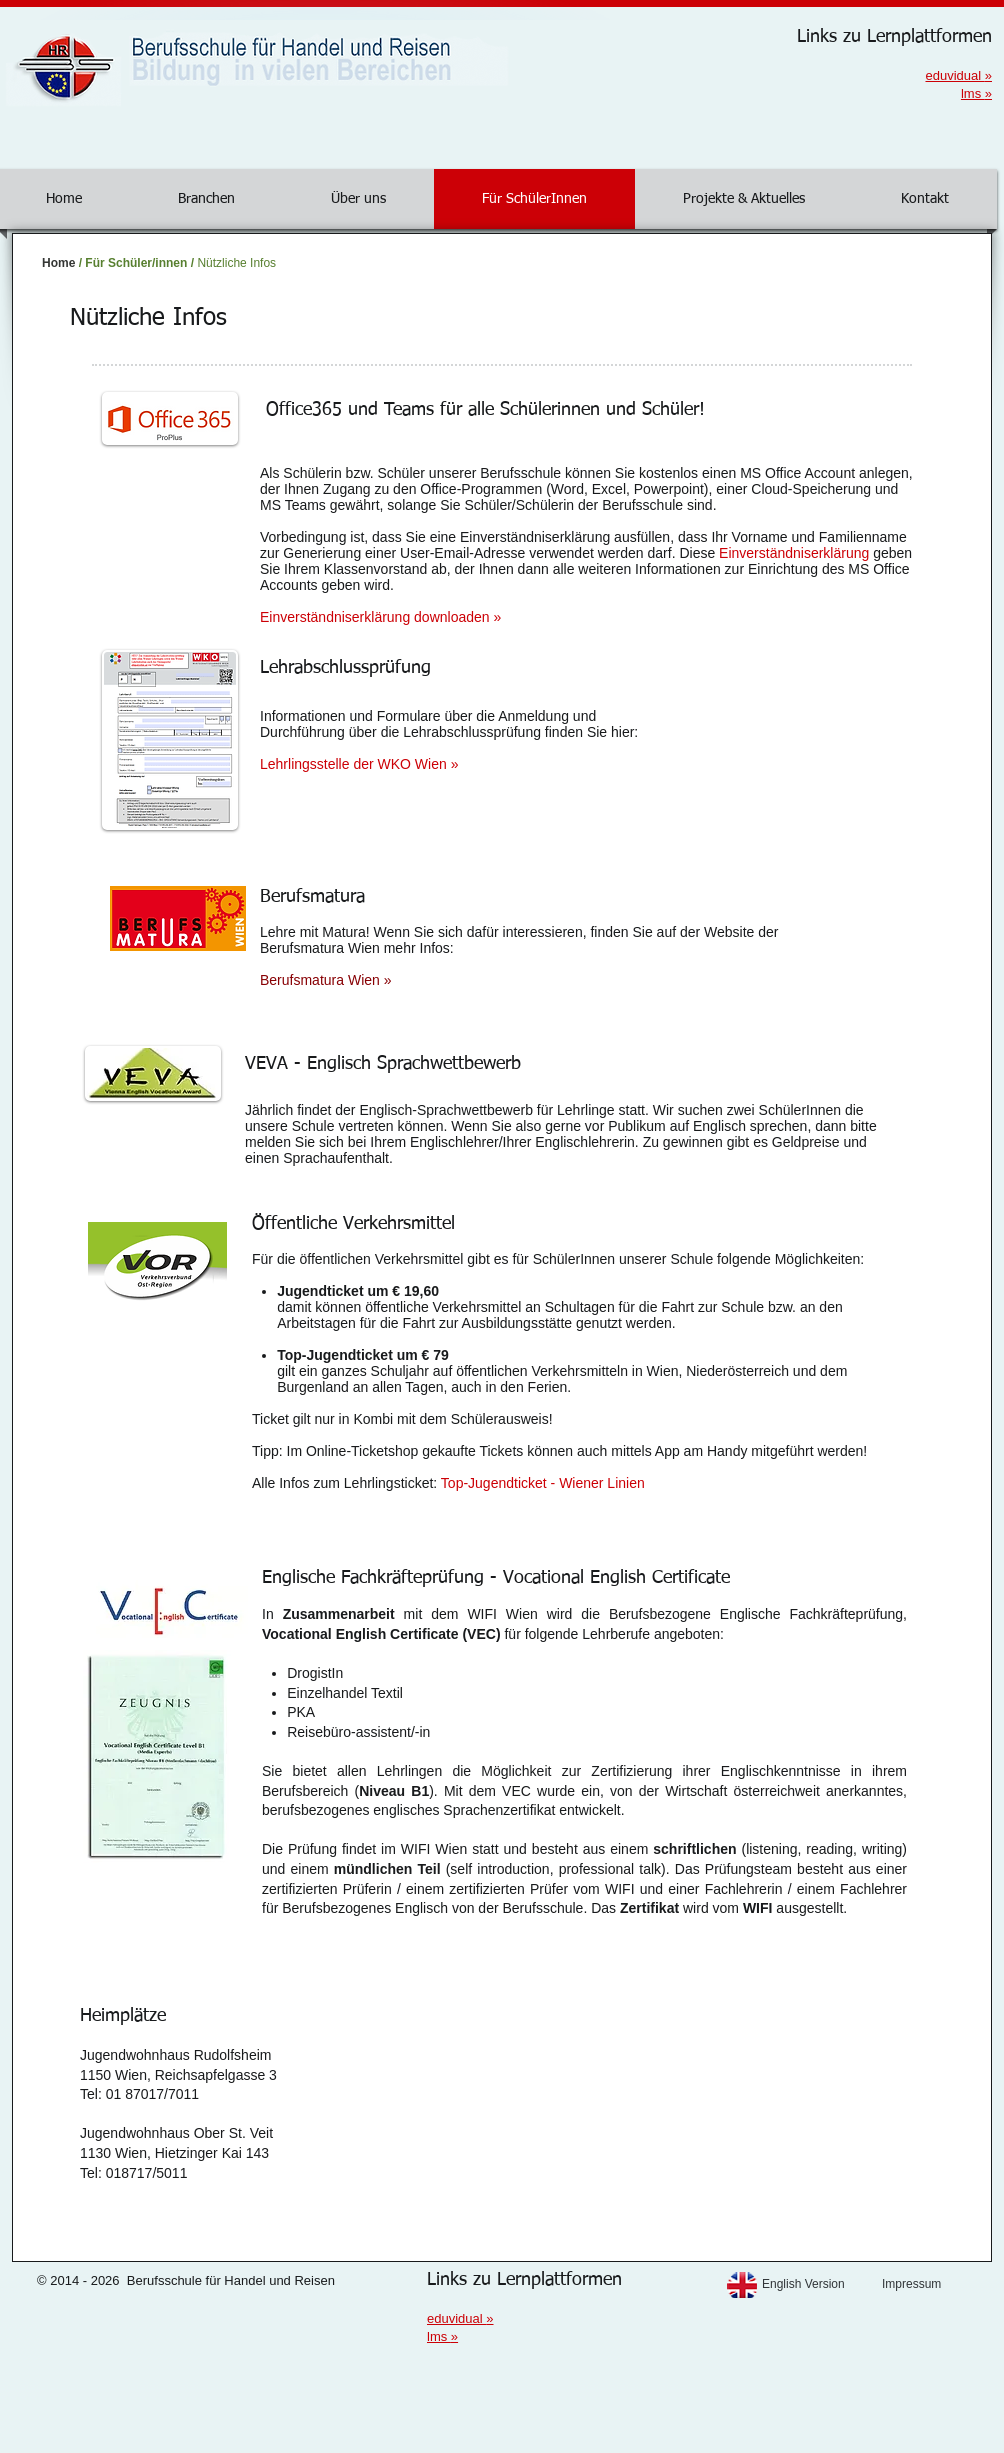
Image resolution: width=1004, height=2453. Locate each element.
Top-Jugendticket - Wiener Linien (543, 1483)
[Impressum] (936, 2284)
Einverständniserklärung (794, 553)
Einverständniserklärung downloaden (380, 617)
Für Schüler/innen (136, 263)
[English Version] (816, 2284)
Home (58, 263)
